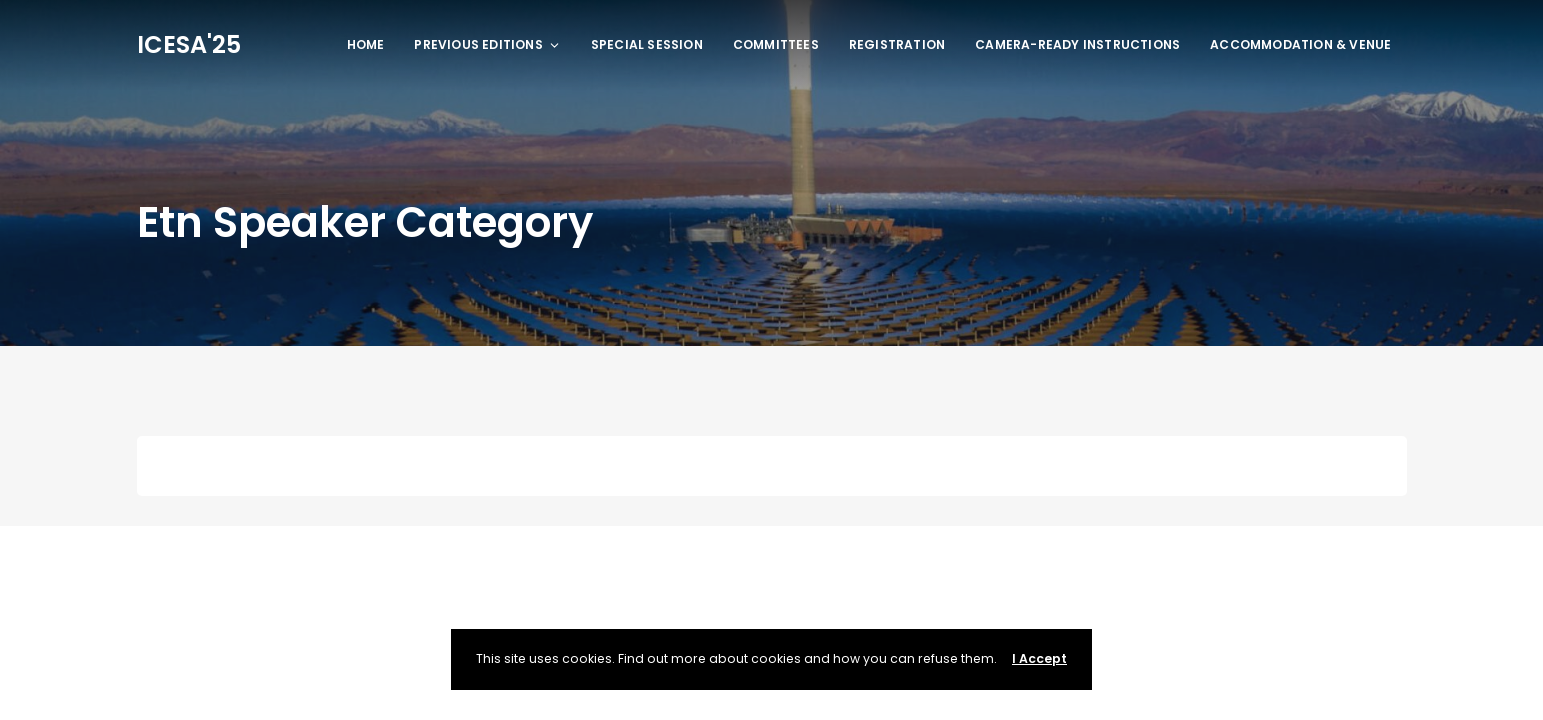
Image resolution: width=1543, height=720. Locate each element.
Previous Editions (487, 44)
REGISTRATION (897, 44)
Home (366, 44)
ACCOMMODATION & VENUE (1300, 44)
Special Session (647, 44)
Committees (776, 44)
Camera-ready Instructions (1077, 44)
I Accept (1039, 658)
